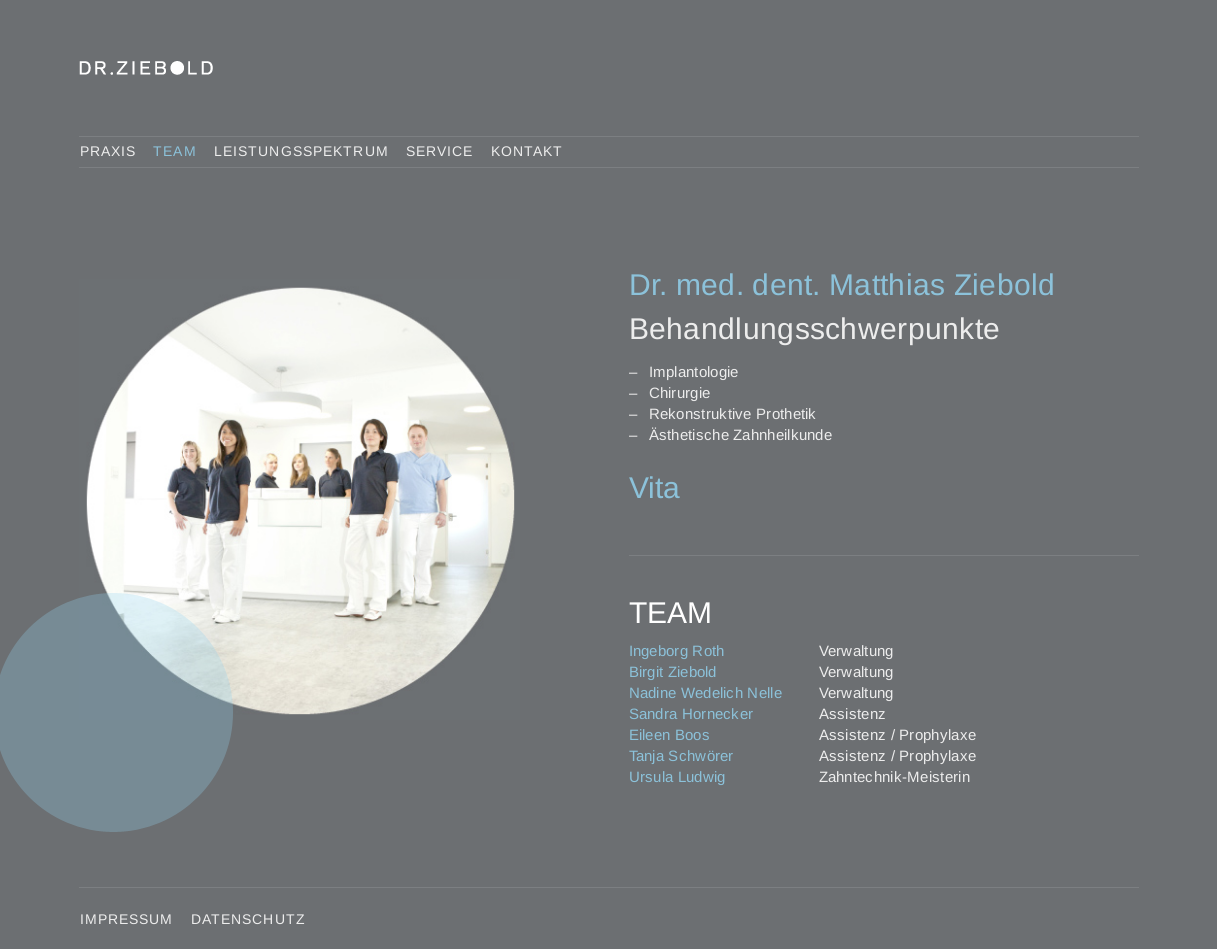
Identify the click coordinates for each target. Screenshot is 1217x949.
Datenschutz (248, 919)
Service (440, 151)
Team (174, 151)
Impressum (127, 919)
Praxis (108, 151)
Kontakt (527, 151)
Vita (655, 487)
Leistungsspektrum (301, 151)
